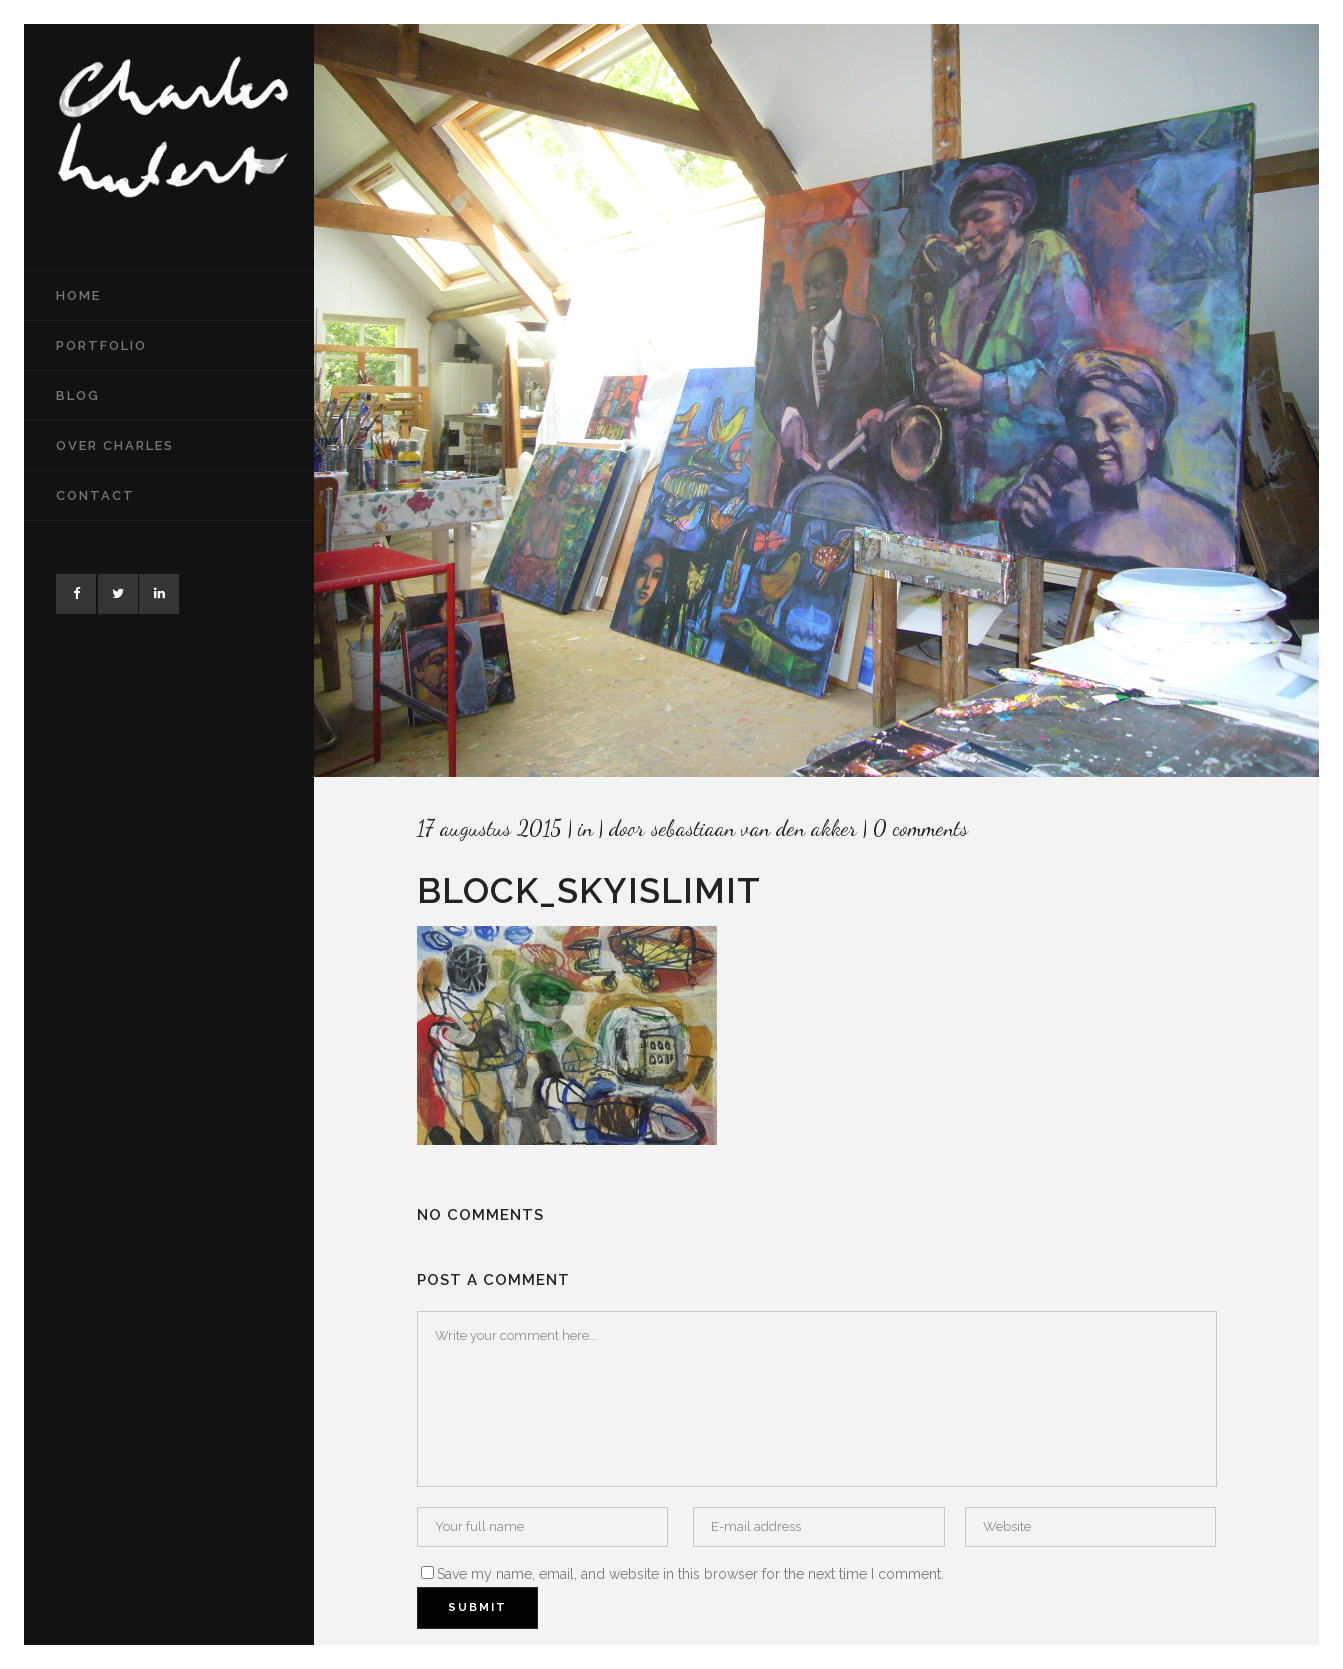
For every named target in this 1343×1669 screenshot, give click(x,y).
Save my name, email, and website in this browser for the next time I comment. (690, 1574)
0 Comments (920, 828)
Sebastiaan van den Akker (754, 828)
